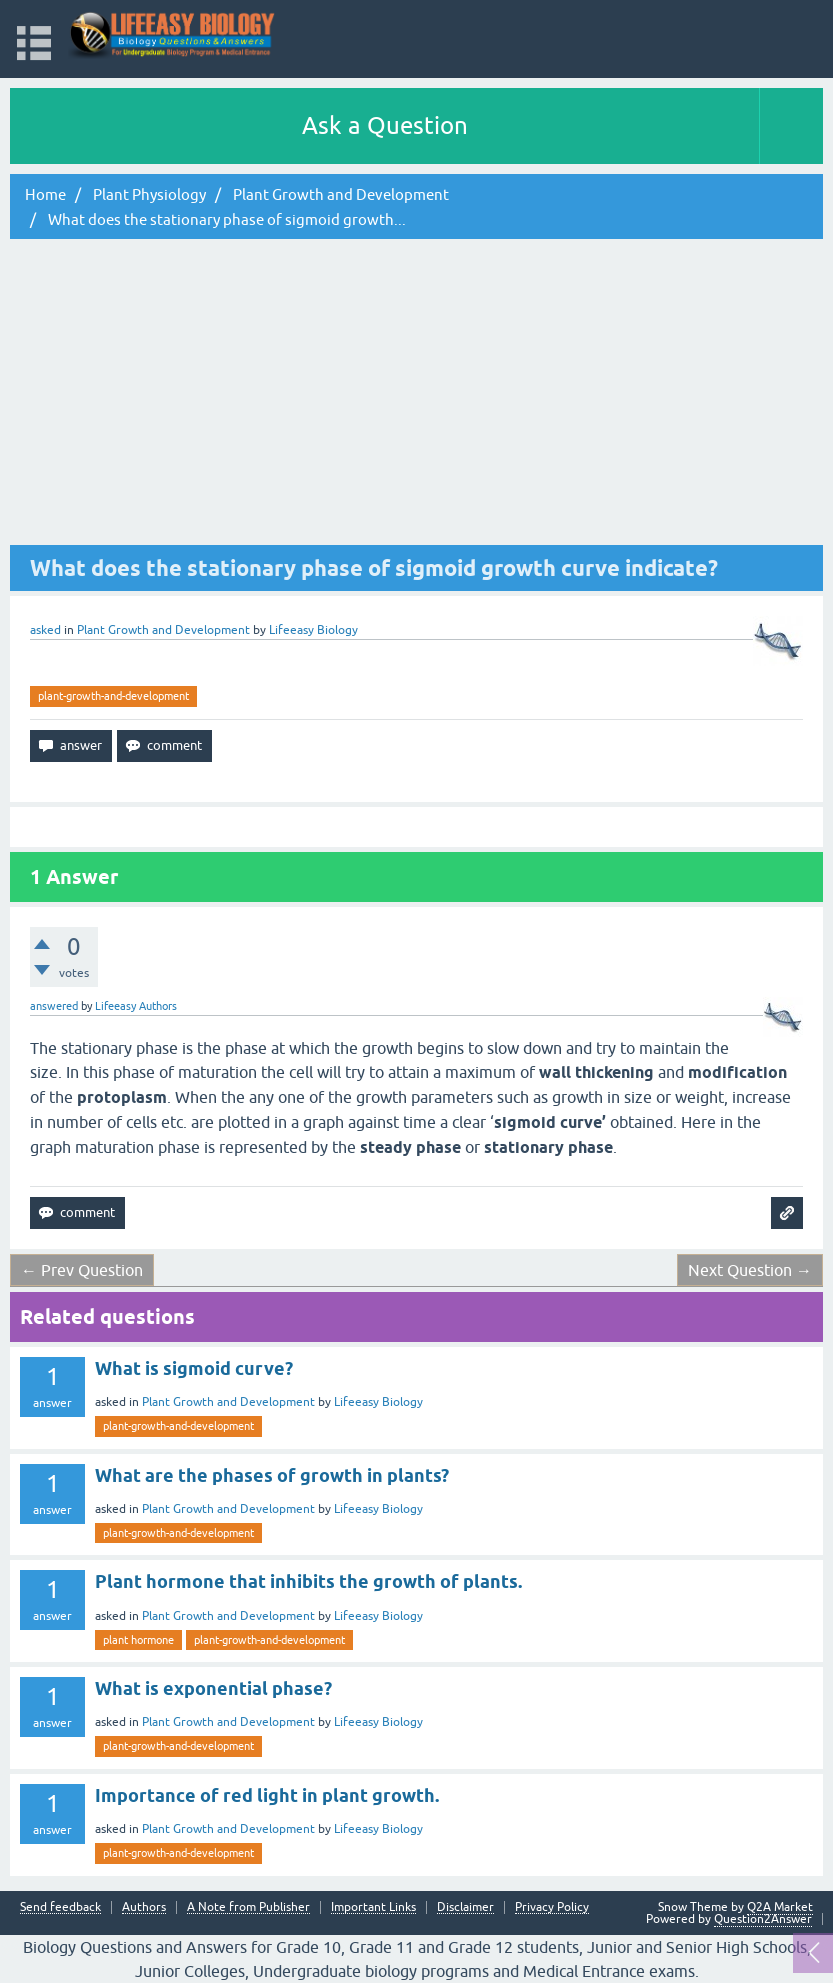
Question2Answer (763, 1919)
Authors (144, 1907)
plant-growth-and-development (113, 696)
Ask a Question (385, 125)
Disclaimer (465, 1907)
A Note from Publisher (248, 1907)
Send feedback (60, 1907)
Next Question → (750, 1270)
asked (45, 630)
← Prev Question (82, 1270)
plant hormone (138, 1640)
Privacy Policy (552, 1907)
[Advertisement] (416, 395)
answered (54, 1006)
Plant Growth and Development (163, 630)
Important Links (373, 1907)
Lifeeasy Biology (378, 1402)
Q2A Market (780, 1907)
